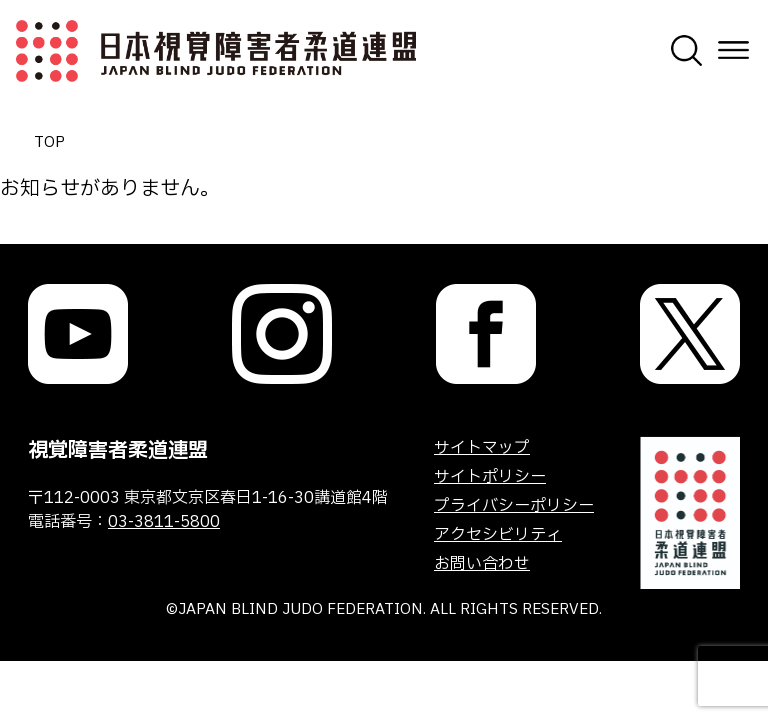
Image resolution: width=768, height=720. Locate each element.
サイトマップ (482, 448)
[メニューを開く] (733, 50)
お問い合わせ (482, 564)
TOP (49, 142)
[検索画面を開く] (686, 50)
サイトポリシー (490, 477)
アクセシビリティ (498, 535)
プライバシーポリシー (514, 506)
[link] (78, 334)
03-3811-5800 (164, 522)
